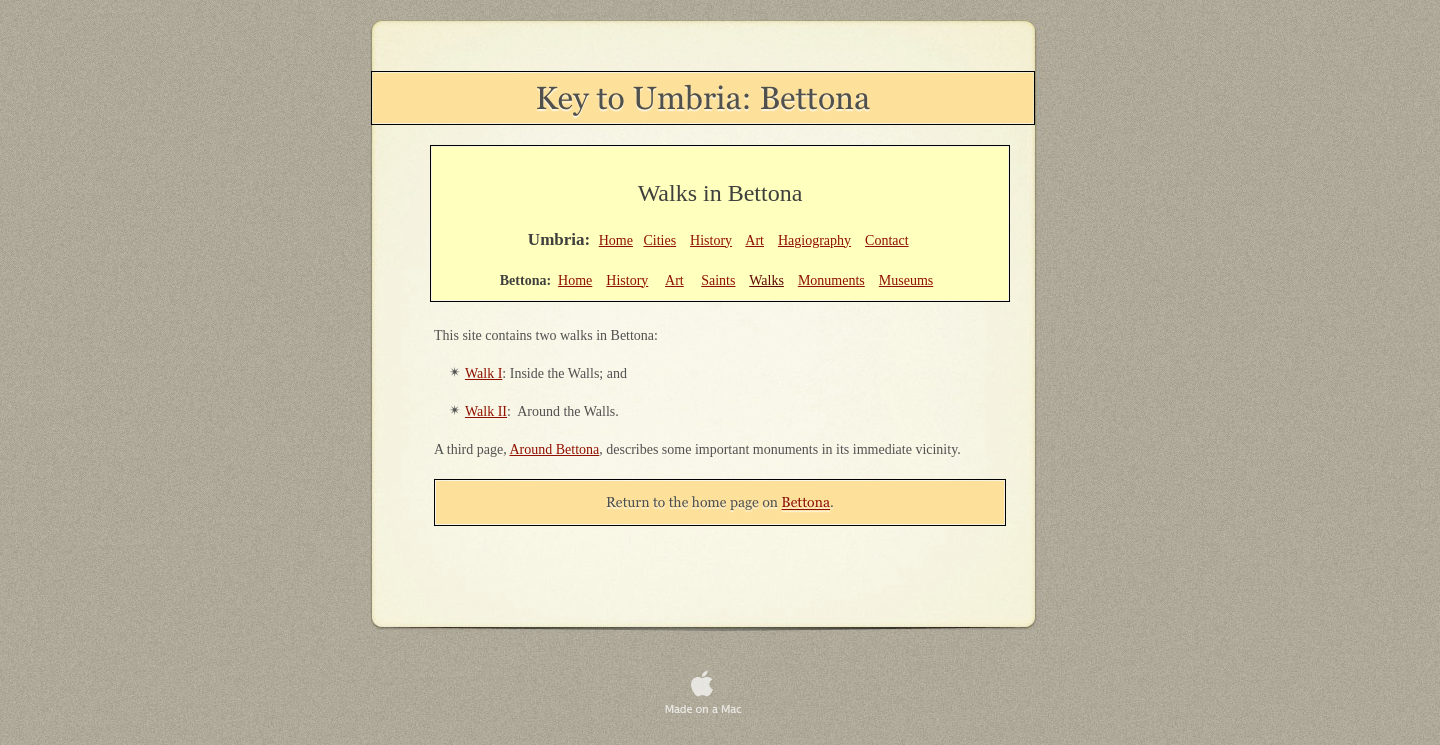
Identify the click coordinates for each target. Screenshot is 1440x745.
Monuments (831, 280)
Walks (766, 280)
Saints (718, 280)
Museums (906, 280)
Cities (659, 240)
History (711, 240)
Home (616, 240)
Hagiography (814, 240)
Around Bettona (554, 449)
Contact (887, 240)
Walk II (486, 411)
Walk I (483, 373)
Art (754, 240)
